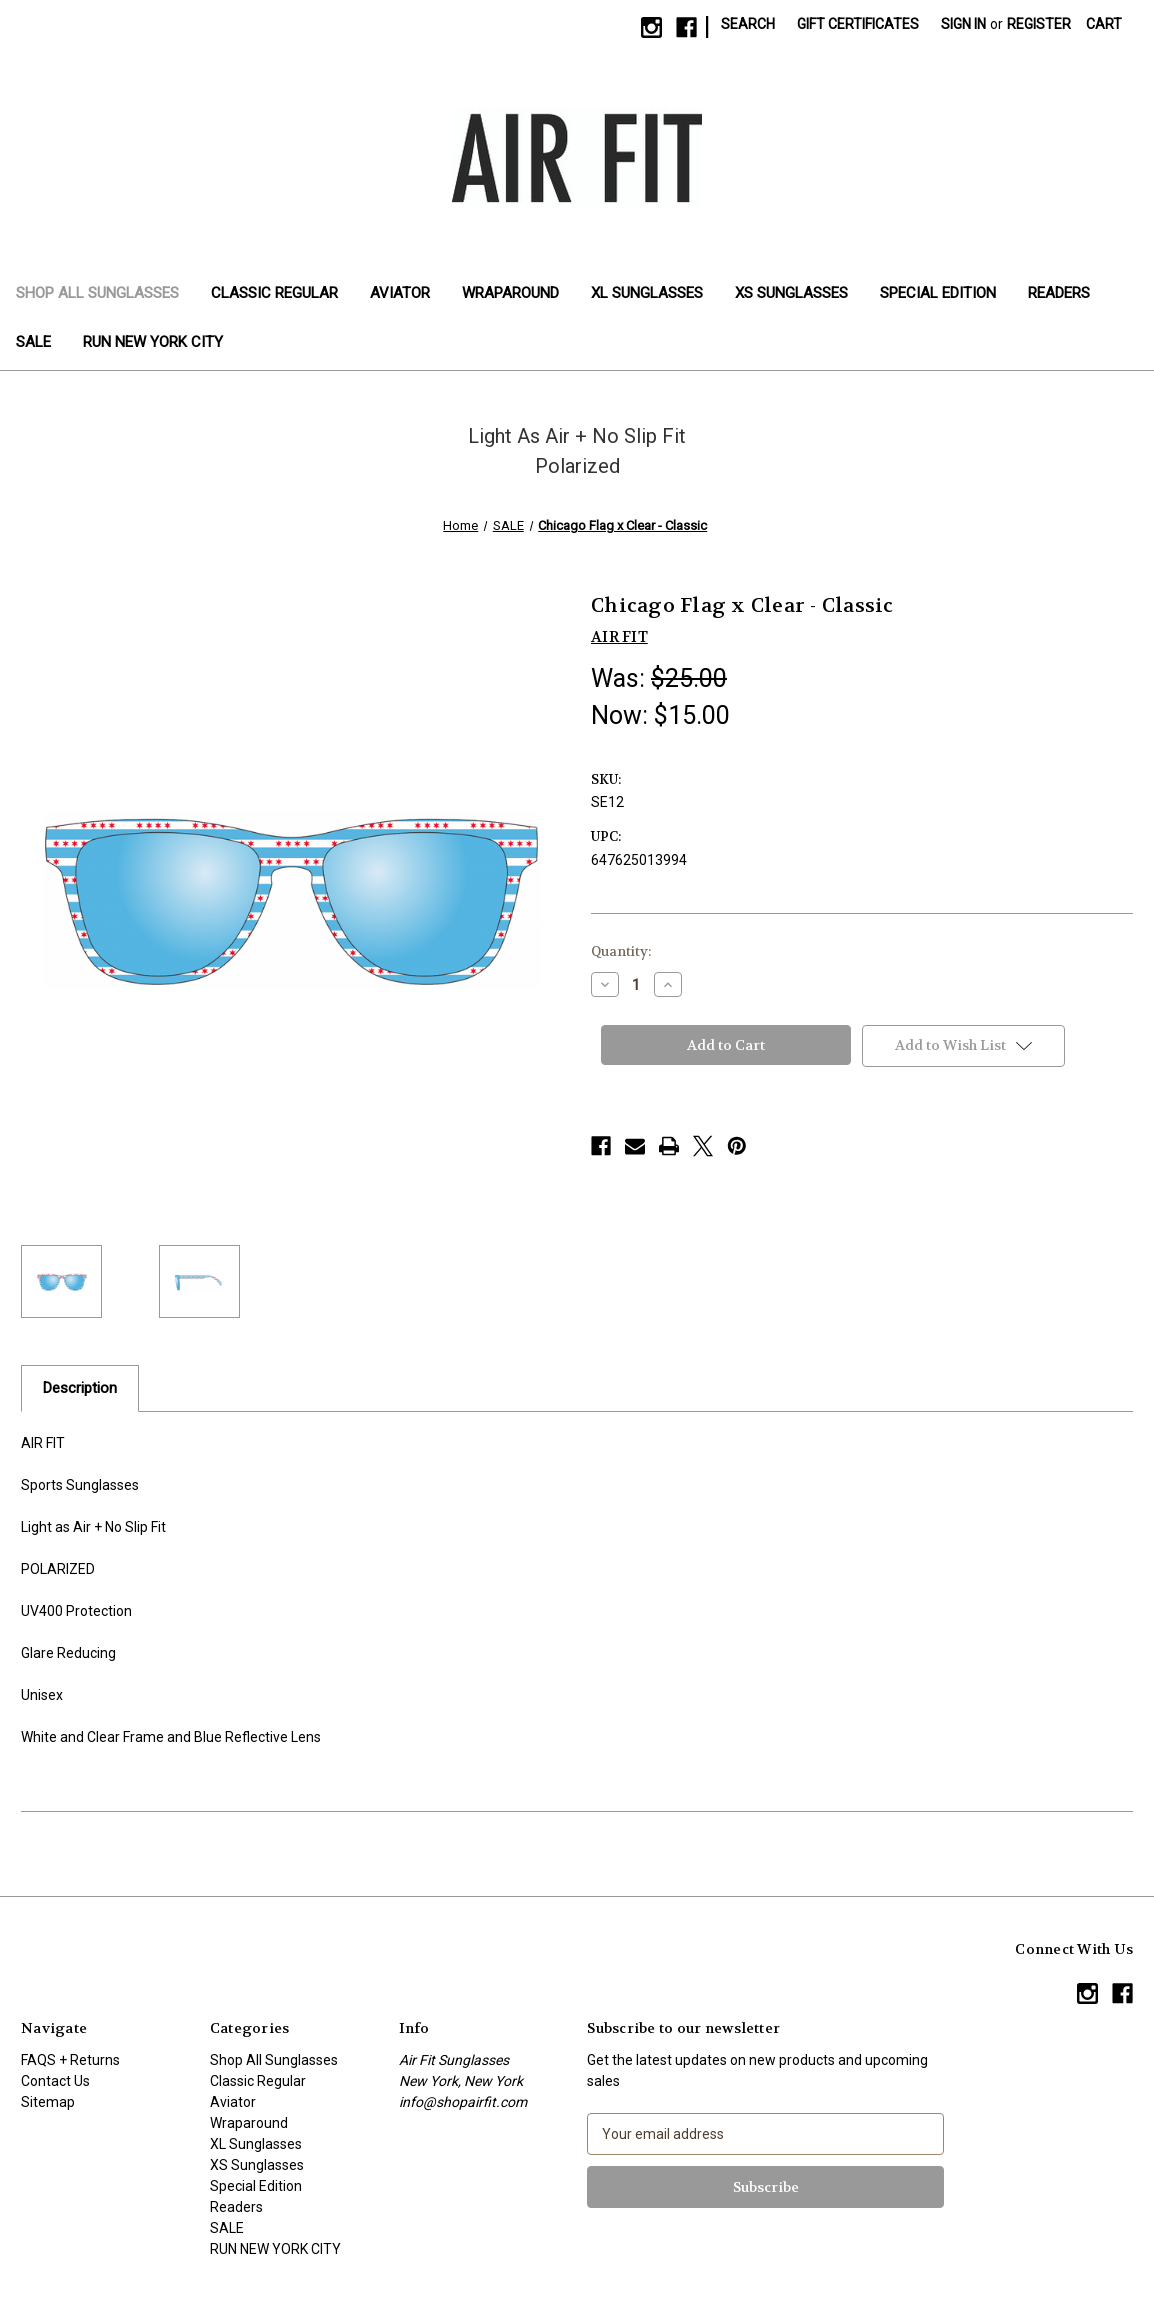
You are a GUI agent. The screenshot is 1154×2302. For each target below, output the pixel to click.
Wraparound (510, 293)
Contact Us (55, 2081)
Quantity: (621, 951)
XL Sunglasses (647, 293)
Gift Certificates (858, 24)
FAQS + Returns (70, 2060)
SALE (33, 342)
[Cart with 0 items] (1104, 24)
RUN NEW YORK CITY (153, 342)
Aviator (400, 293)
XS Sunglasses (791, 293)
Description (80, 1388)
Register (1039, 24)
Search (748, 24)
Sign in (963, 24)
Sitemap (48, 2102)
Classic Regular (274, 293)
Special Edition (938, 293)
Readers (1059, 293)
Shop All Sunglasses (97, 293)
